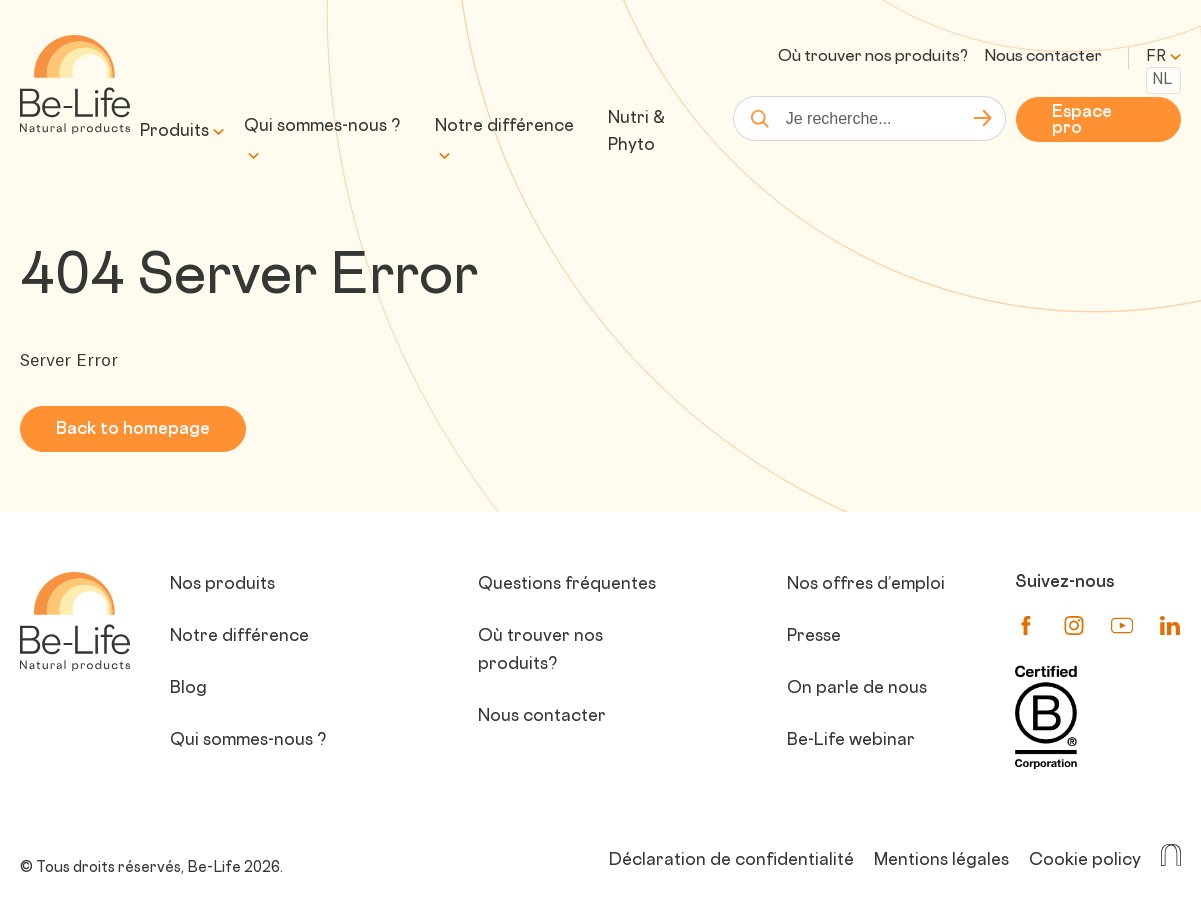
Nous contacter (1043, 57)
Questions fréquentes (567, 585)
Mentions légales (941, 861)
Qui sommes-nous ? (322, 127)
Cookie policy (1085, 861)
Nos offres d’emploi (866, 585)
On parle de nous (857, 689)
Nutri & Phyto (636, 132)
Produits (174, 132)
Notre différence (504, 127)
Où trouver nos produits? (873, 57)
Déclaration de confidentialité (731, 861)
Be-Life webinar (851, 741)
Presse (814, 637)
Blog (188, 689)
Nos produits (222, 585)
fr (1163, 57)
